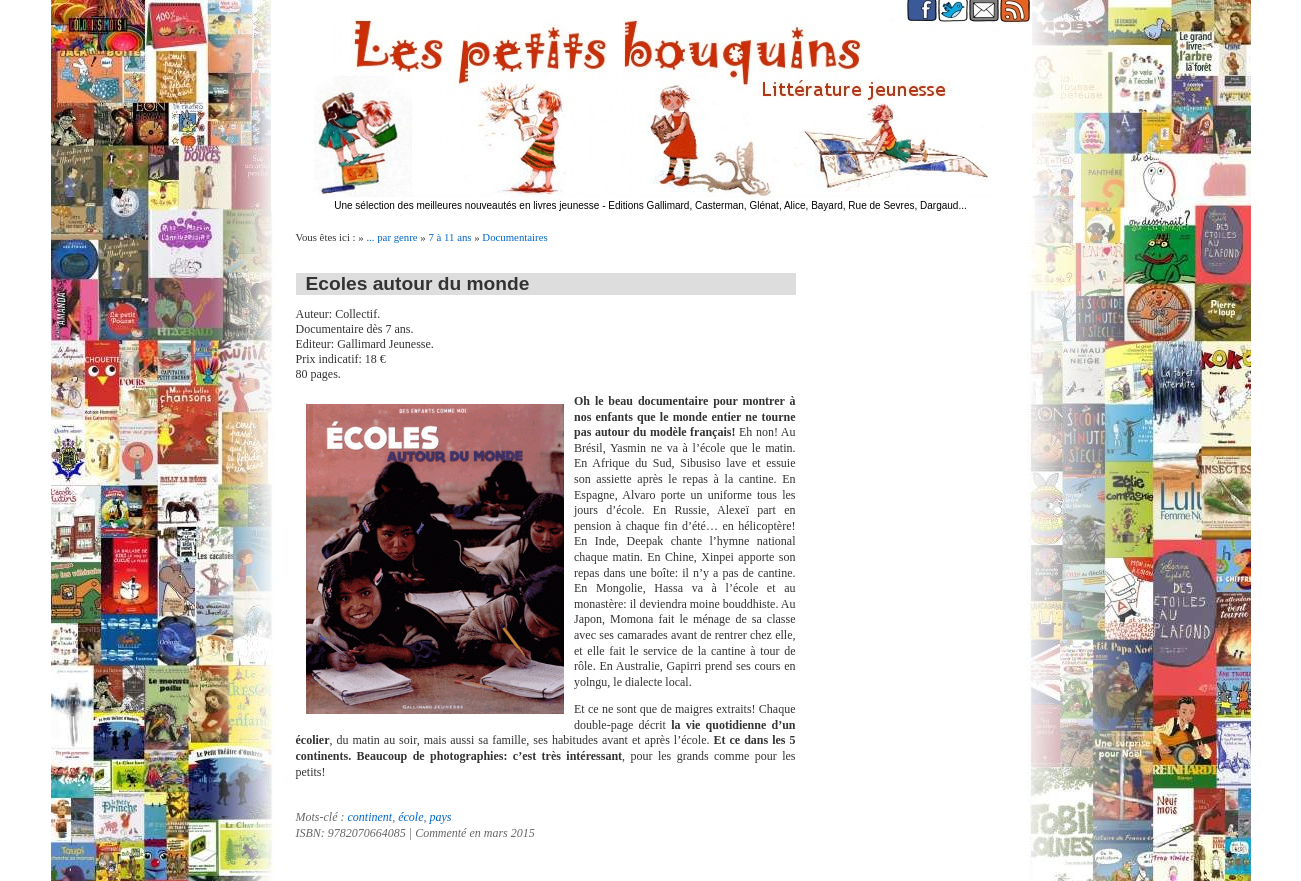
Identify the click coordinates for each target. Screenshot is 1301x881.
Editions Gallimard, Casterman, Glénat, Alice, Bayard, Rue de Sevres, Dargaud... (787, 205)
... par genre (391, 237)
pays (440, 817)
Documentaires (514, 237)
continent (369, 817)
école (410, 817)
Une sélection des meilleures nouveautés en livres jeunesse (466, 205)
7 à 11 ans (449, 237)
